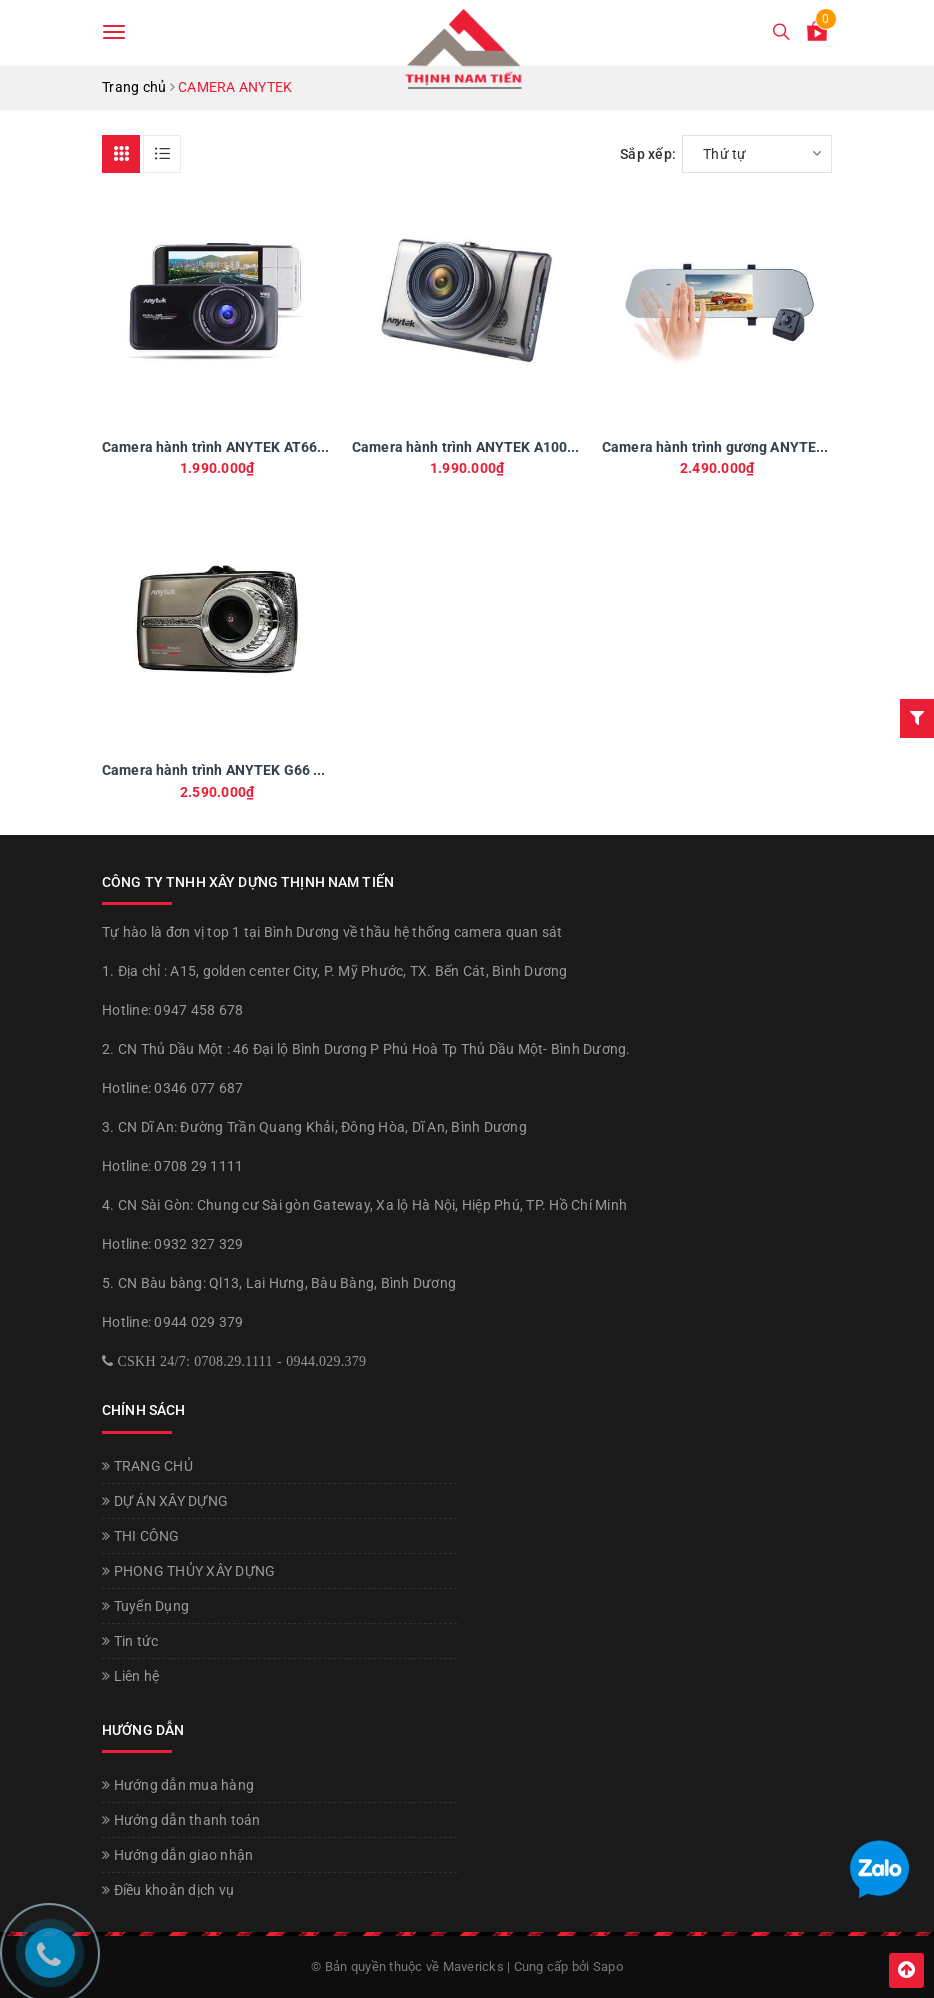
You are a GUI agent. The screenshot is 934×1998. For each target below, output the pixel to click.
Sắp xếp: (648, 154)
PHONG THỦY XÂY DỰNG (188, 1571)
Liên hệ (130, 1676)
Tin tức (130, 1641)
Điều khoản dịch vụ (168, 1890)
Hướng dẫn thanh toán (181, 1820)
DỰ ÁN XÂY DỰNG (165, 1501)
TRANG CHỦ (147, 1466)
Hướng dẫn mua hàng (178, 1785)
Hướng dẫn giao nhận (177, 1855)
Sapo (608, 1966)
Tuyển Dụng (145, 1606)
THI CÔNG (141, 1536)
